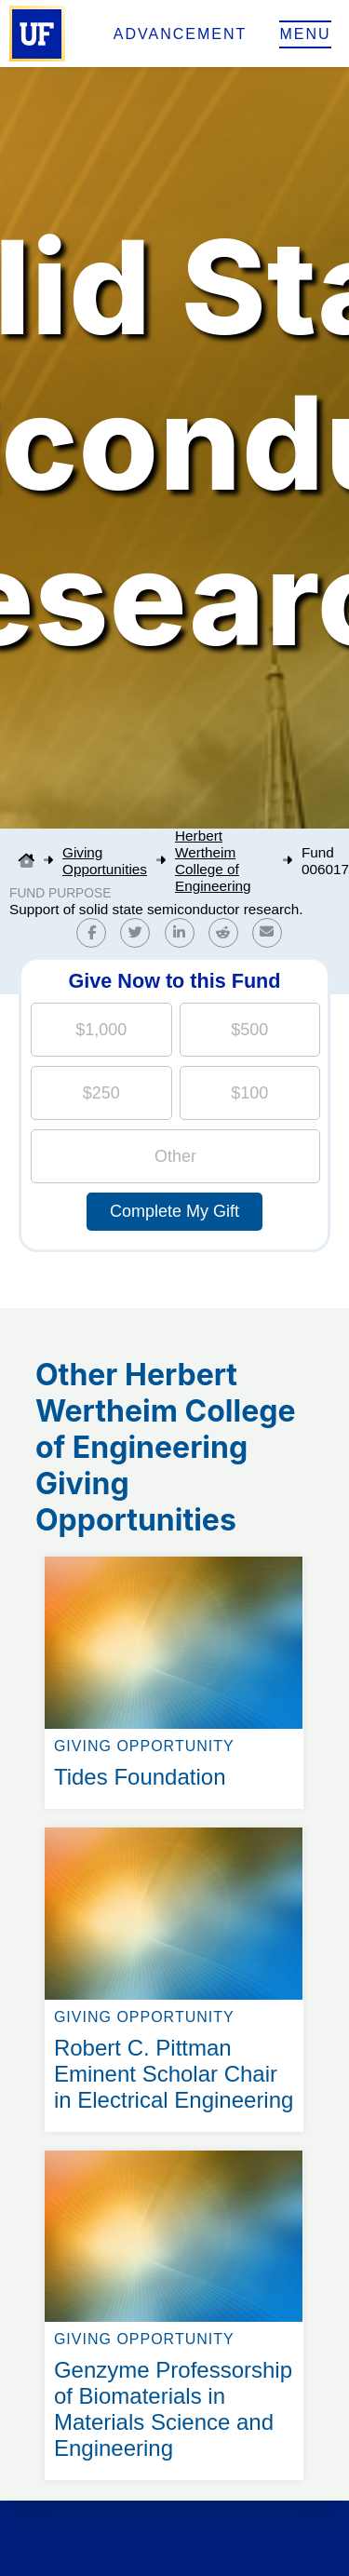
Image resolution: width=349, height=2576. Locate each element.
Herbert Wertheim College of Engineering (213, 861)
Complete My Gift (174, 1211)
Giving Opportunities (104, 860)
